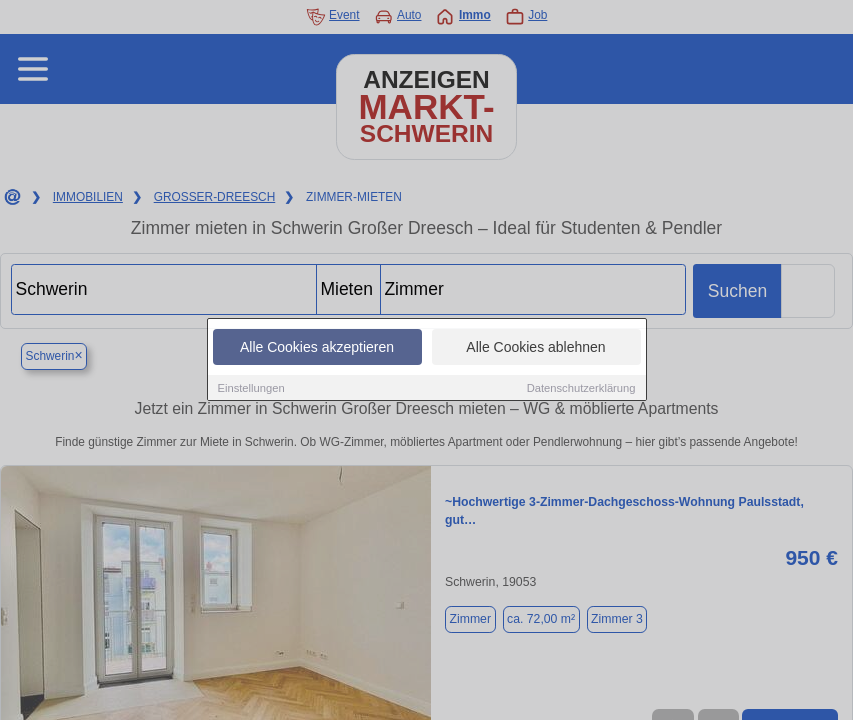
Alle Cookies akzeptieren (317, 348)
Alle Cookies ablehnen (535, 348)
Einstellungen (251, 389)
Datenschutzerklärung (581, 389)
